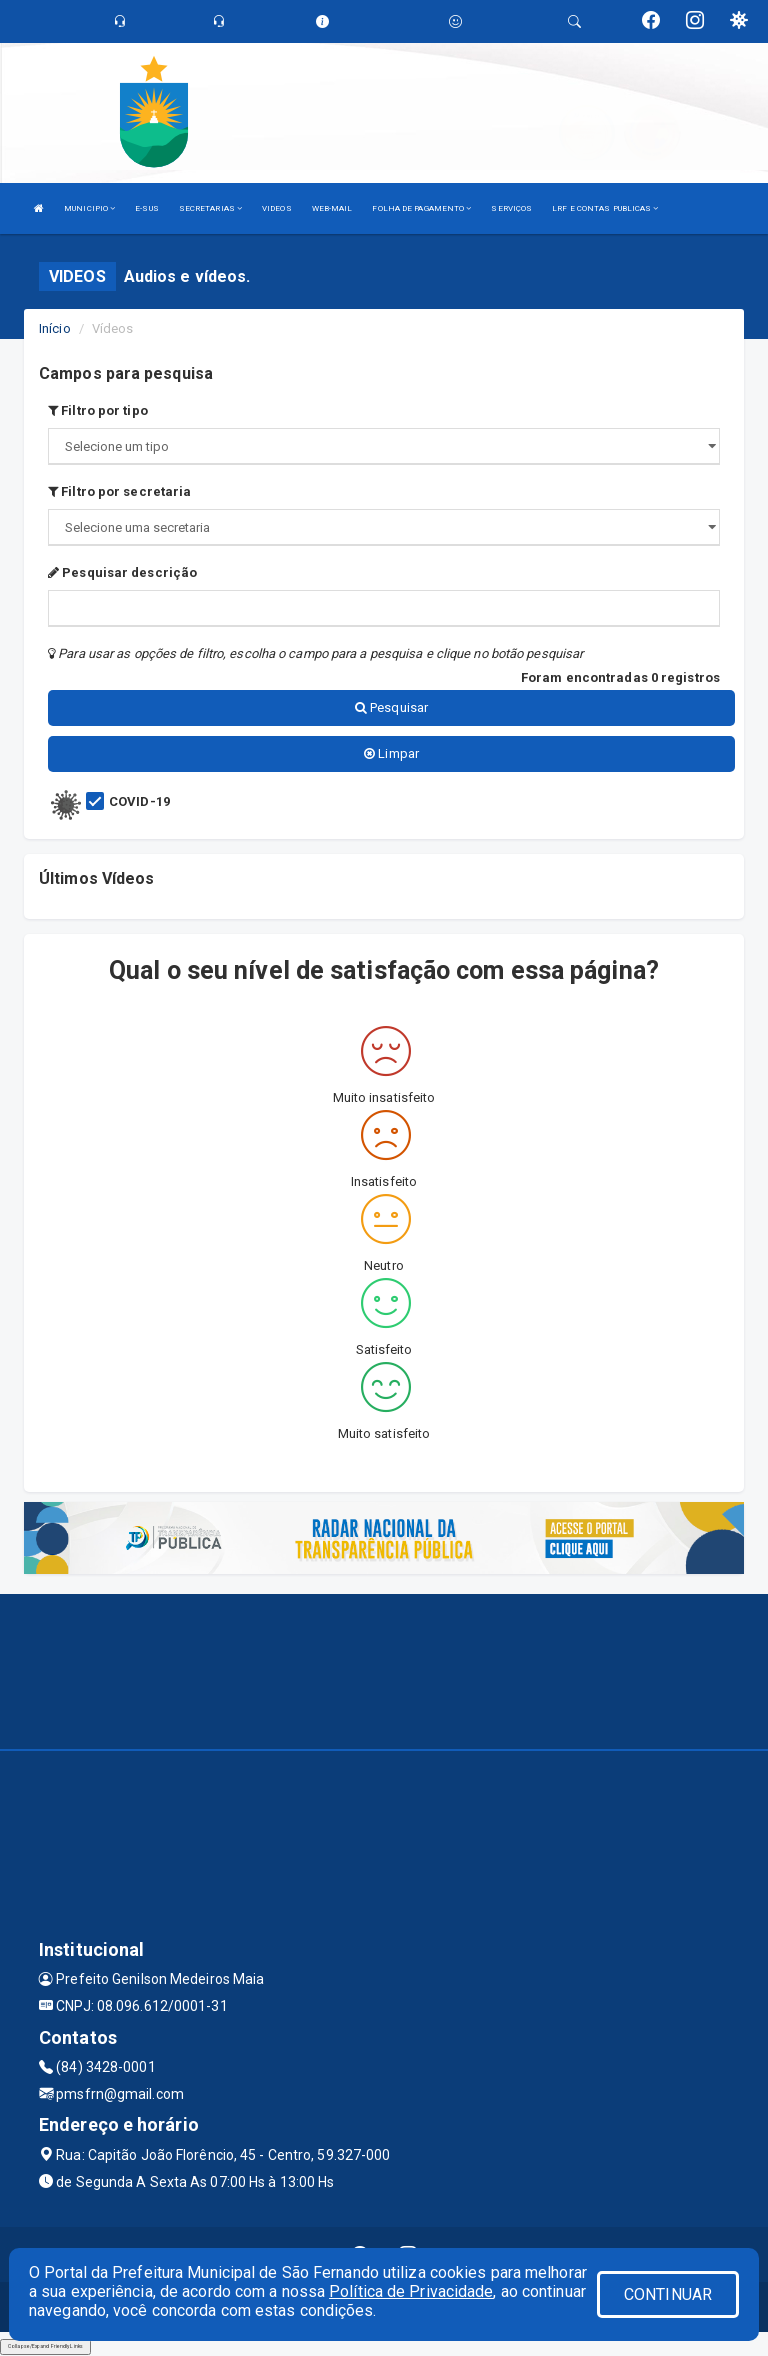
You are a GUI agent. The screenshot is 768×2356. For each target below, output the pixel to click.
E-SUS (147, 208)
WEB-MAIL (332, 208)
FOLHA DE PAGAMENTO (421, 208)
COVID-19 (139, 801)
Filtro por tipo (98, 410)
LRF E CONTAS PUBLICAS (605, 208)
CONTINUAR (668, 2294)
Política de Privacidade (411, 2291)
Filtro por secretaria (119, 491)
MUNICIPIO (89, 208)
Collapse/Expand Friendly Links (45, 2346)
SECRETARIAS (210, 208)
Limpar (391, 753)
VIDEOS (277, 208)
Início (55, 328)
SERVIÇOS (511, 208)
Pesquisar (391, 707)
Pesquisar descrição (122, 572)
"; (384, 527)
